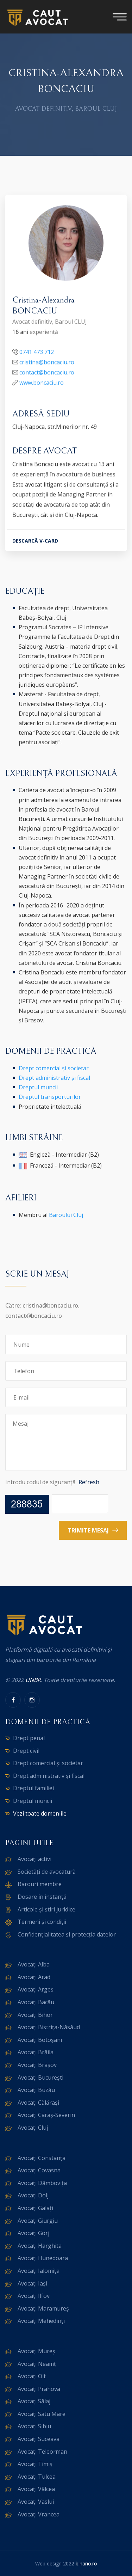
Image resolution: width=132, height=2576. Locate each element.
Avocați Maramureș (43, 2308)
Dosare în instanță (42, 1897)
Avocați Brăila (36, 2052)
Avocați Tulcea (37, 2476)
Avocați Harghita (40, 2246)
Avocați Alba (34, 1964)
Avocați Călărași (38, 2102)
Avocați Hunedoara (43, 2258)
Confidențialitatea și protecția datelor (67, 1934)
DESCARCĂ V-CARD (35, 541)
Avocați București (40, 2077)
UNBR (33, 1680)
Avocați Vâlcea (36, 2489)
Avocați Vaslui (36, 2501)
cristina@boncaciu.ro (46, 363)
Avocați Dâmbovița (42, 2183)
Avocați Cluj (33, 2127)
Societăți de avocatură (47, 1872)
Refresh (88, 1482)
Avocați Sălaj (34, 2401)
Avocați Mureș (36, 2351)
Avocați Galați (35, 2208)
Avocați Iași (32, 2283)
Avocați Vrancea (38, 2514)
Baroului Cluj (66, 1215)
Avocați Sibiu (34, 2426)
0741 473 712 (36, 353)
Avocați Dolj (33, 2195)
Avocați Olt (32, 2376)
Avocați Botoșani (40, 2040)
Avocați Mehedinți (41, 2321)
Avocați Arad (34, 1977)
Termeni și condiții (42, 1922)
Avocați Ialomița (38, 2271)
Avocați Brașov (37, 2065)
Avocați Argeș (36, 1989)
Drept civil (26, 1751)
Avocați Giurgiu (38, 2221)
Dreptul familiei (33, 1788)
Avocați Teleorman (42, 2451)
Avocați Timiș (35, 2464)
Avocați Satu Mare (41, 2414)
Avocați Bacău (36, 2002)
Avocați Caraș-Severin (46, 2115)
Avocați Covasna (39, 2170)
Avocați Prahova (39, 2389)
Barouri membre (40, 1884)
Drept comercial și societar (54, 1068)
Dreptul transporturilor (50, 1097)
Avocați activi (34, 1859)
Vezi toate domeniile (40, 1813)
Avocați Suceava (38, 2439)
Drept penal (29, 1738)
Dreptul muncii (38, 1087)
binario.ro (86, 2563)
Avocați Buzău (36, 2090)
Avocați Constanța (41, 2158)
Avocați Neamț (37, 2364)
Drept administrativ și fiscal (54, 1078)
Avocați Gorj (33, 2233)
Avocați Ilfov (34, 2296)
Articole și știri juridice (46, 1909)
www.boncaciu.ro (41, 383)
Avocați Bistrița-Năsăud (49, 2027)
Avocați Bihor (35, 2015)
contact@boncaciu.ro (46, 373)
